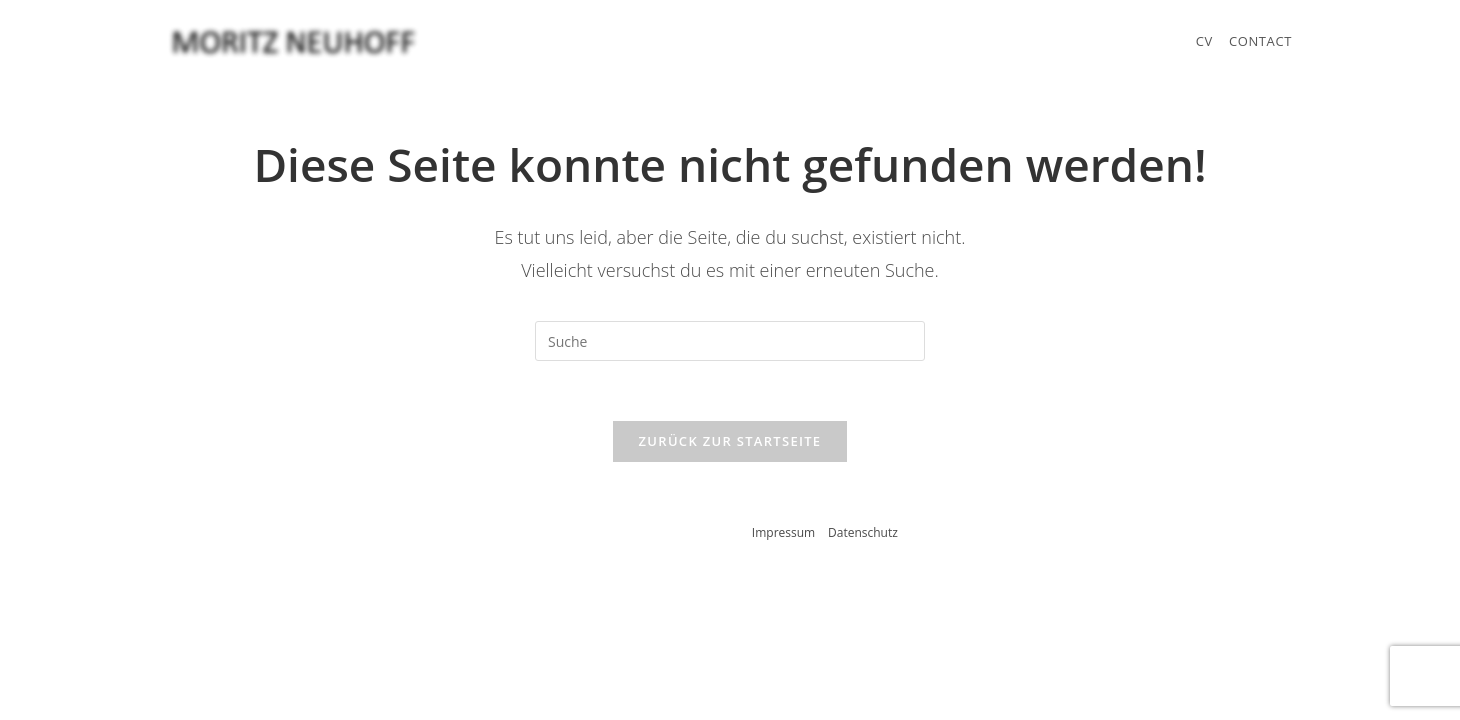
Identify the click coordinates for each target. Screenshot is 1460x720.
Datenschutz (863, 532)
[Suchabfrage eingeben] (730, 341)
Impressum (783, 532)
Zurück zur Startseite (730, 441)
